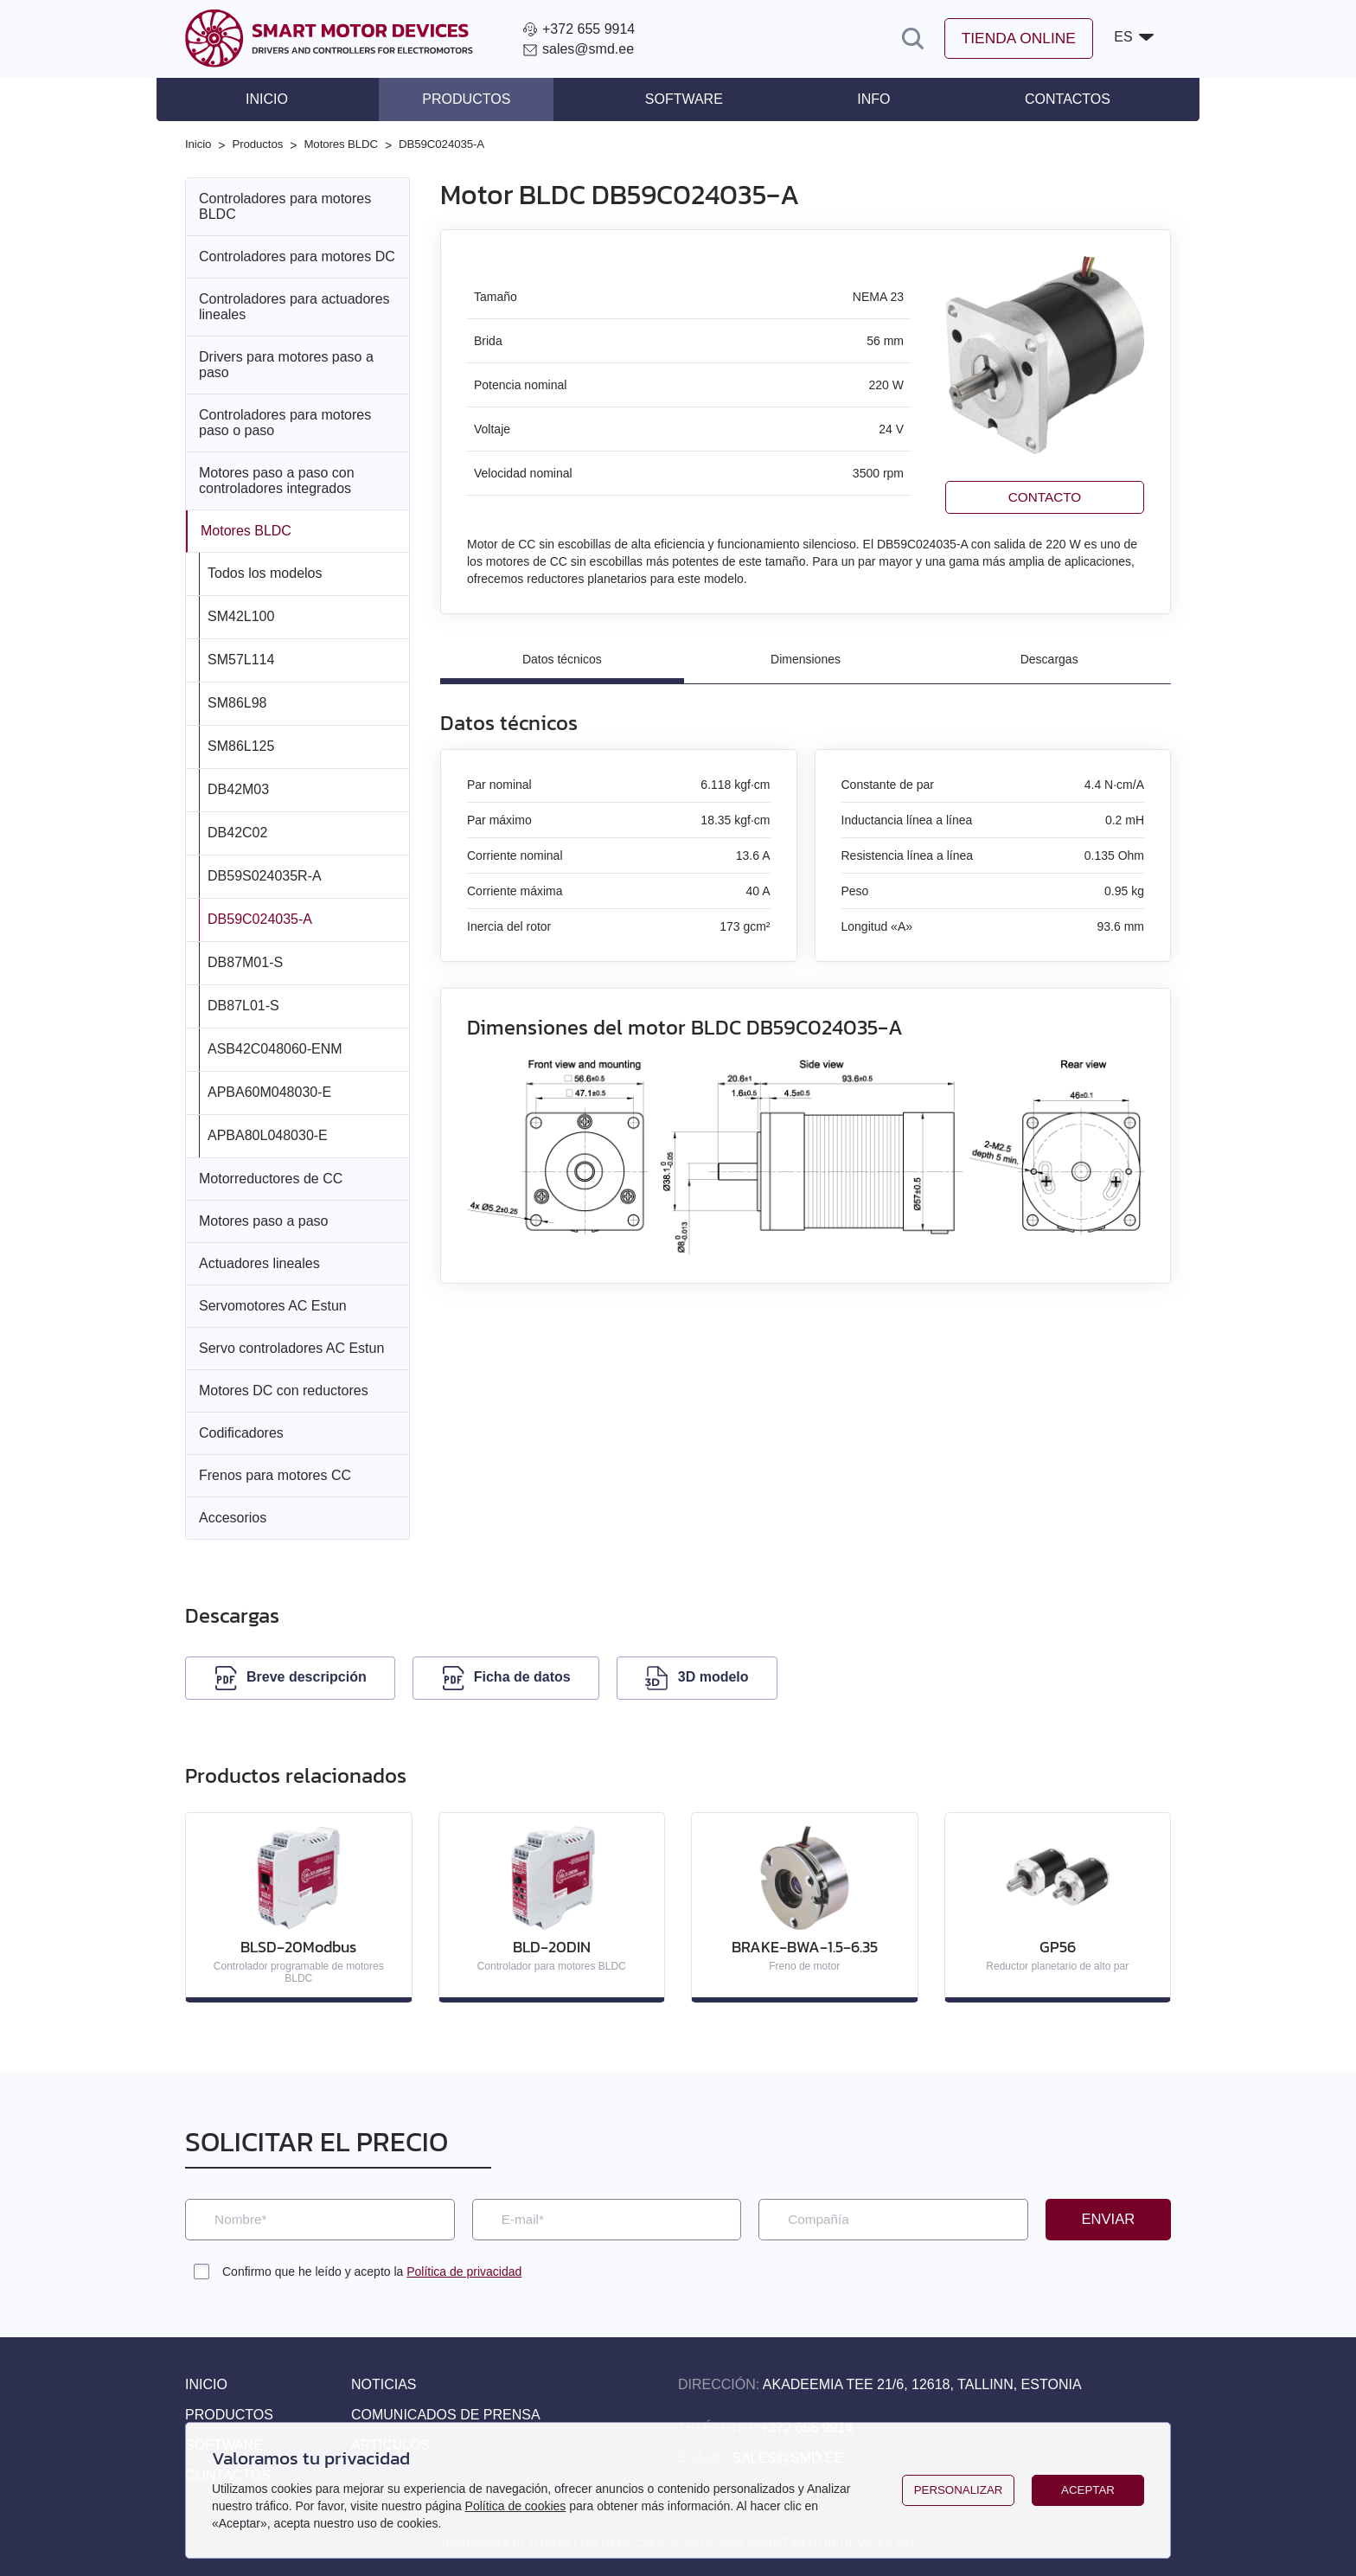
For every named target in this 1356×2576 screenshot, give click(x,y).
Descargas (1049, 659)
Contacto (1045, 496)
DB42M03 (238, 787)
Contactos (1041, 99)
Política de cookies (515, 2506)
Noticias (384, 2384)
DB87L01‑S (243, 1003)
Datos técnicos (562, 659)
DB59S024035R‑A (265, 874)
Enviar (1108, 2218)
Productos (479, 99)
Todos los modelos (265, 571)
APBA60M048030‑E (269, 1090)
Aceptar (1087, 2490)
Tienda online (1015, 39)
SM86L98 (237, 701)
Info (860, 99)
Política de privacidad (463, 2271)
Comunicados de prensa (445, 2414)
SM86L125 (241, 744)
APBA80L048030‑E (268, 1133)
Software (684, 99)
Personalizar (958, 2490)
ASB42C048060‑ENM (275, 1047)
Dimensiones (806, 659)
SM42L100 (241, 614)
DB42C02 (237, 830)
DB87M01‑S (245, 960)
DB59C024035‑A (260, 917)
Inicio (293, 99)
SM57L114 (241, 657)
